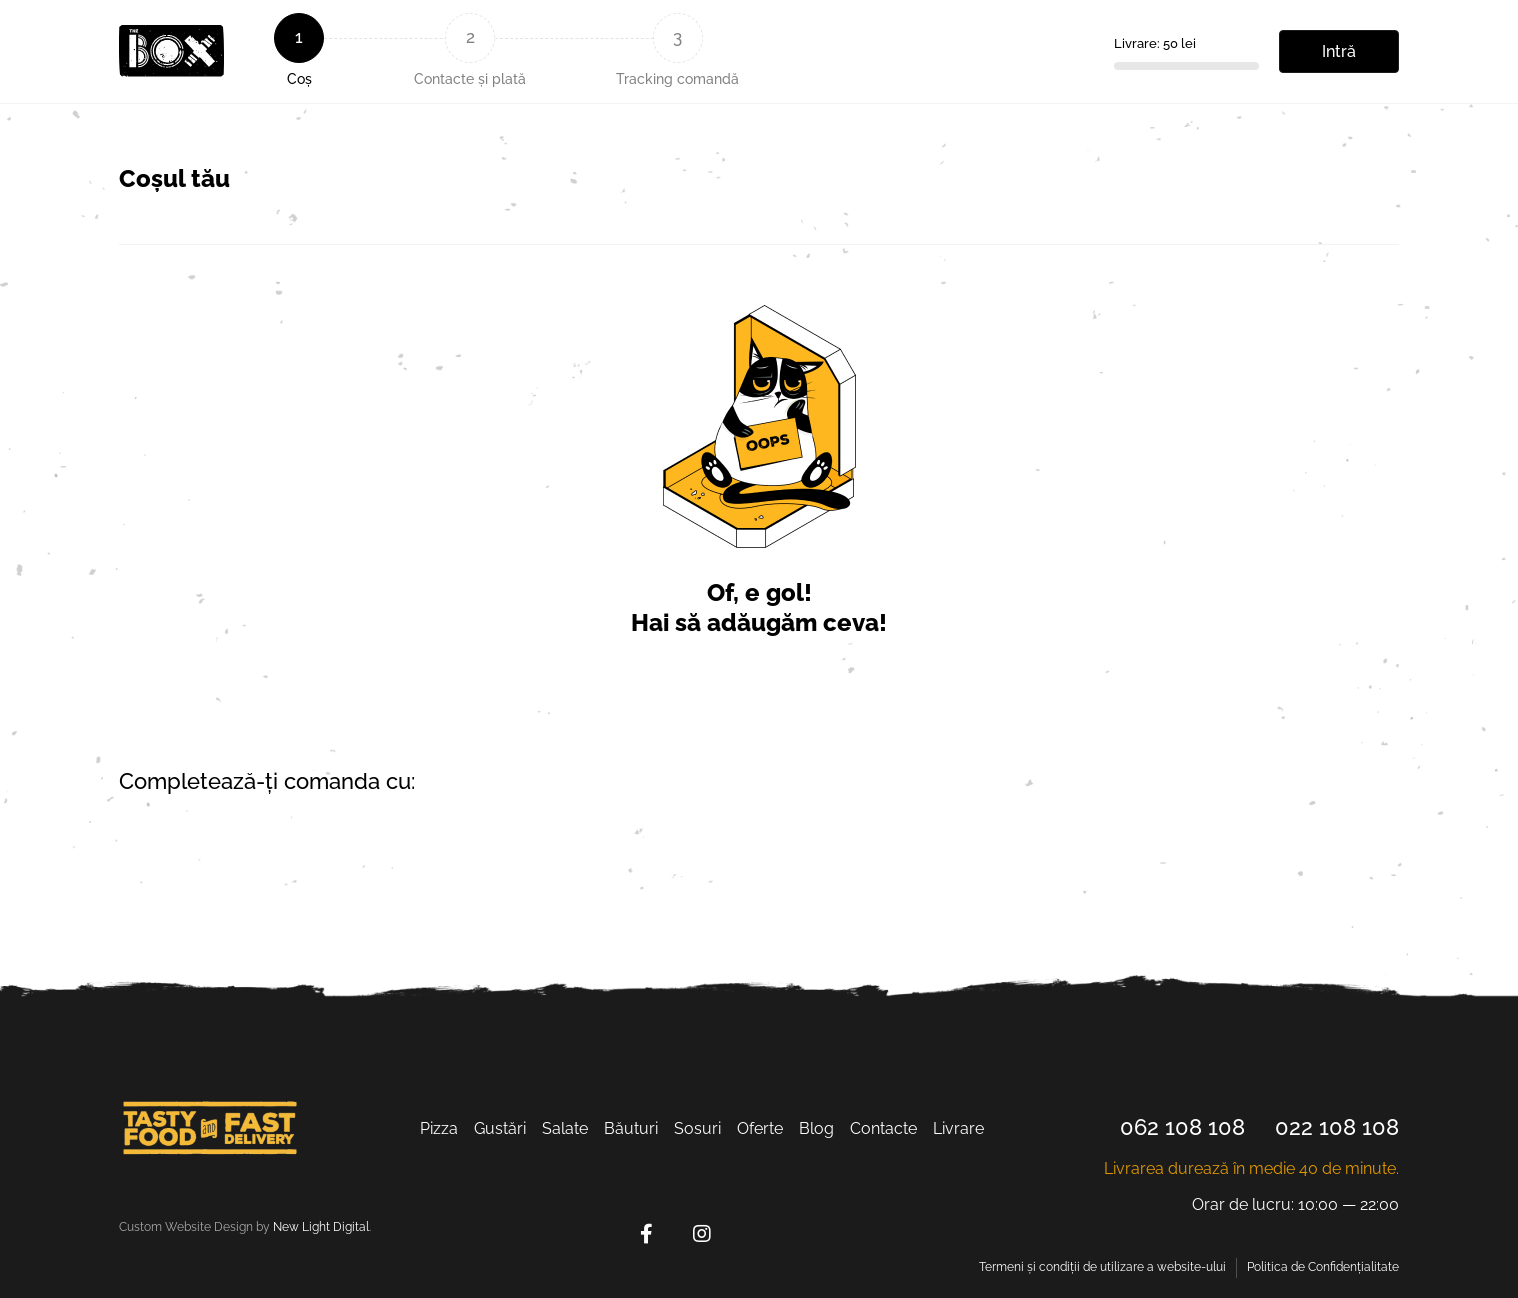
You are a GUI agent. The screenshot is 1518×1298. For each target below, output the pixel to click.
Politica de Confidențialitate (1323, 1267)
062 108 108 (1182, 1127)
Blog (816, 1128)
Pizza (439, 1128)
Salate (565, 1128)
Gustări (500, 1128)
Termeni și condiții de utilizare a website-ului (1102, 1267)
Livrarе (958, 1128)
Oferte (760, 1128)
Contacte (883, 1128)
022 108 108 (1337, 1127)
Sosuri (697, 1128)
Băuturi (631, 1128)
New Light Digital (321, 1227)
